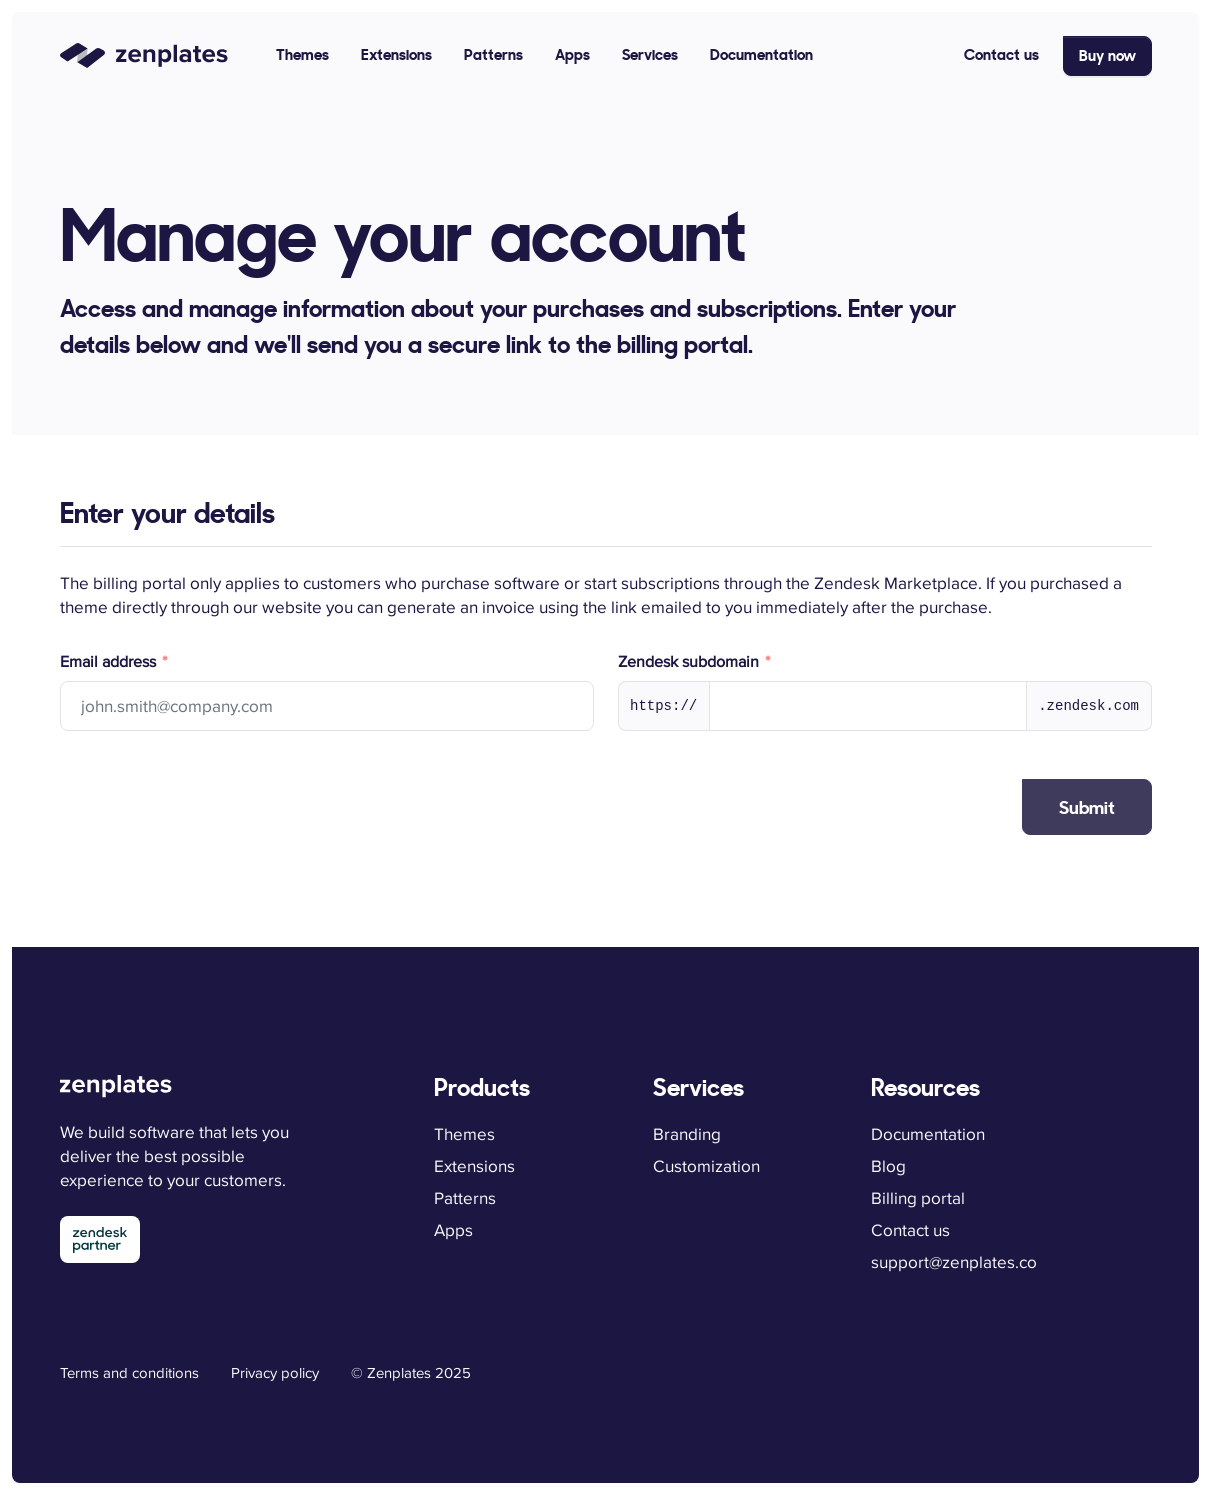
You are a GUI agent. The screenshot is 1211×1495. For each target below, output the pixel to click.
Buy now (1107, 55)
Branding (687, 1134)
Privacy (275, 1372)
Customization (706, 1166)
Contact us (1001, 54)
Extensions (396, 54)
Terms (129, 1372)
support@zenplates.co (954, 1262)
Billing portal (918, 1198)
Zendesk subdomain (690, 662)
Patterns (493, 54)
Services (650, 54)
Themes (302, 54)
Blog (888, 1166)
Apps (572, 54)
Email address (110, 662)
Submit (1087, 807)
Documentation (761, 54)
